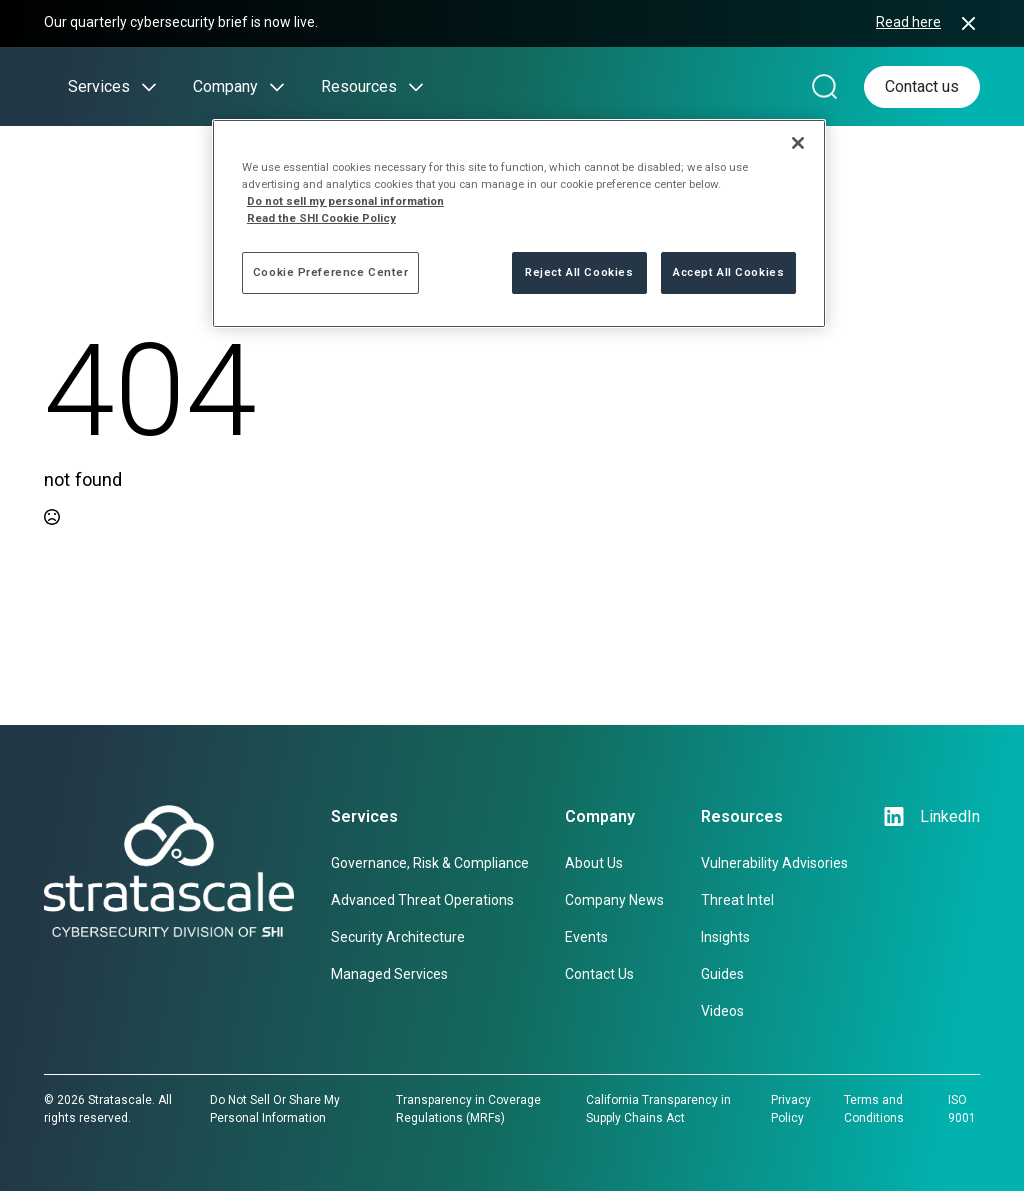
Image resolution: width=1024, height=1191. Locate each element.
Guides (722, 974)
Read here (908, 22)
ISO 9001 (962, 1109)
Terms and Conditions (874, 1109)
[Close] (798, 143)
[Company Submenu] (271, 87)
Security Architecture (398, 937)
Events (586, 937)
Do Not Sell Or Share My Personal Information (275, 1109)
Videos (722, 1011)
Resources (359, 86)
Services (99, 86)
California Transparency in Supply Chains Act (658, 1109)
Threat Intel (737, 900)
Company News (614, 900)
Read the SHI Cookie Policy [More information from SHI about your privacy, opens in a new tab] (321, 218)
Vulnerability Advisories (774, 863)
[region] (519, 223)
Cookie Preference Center (331, 272)
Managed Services (389, 974)
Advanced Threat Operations (422, 900)
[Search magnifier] (824, 87)
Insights (725, 937)
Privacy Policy (791, 1109)
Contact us (922, 86)
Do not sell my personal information (345, 201)
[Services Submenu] (143, 87)
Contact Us (599, 974)
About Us (594, 863)
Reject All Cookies (579, 272)
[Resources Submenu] (410, 87)
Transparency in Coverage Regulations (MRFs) (468, 1109)
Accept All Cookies (728, 272)
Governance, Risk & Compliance (430, 863)
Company (225, 86)
